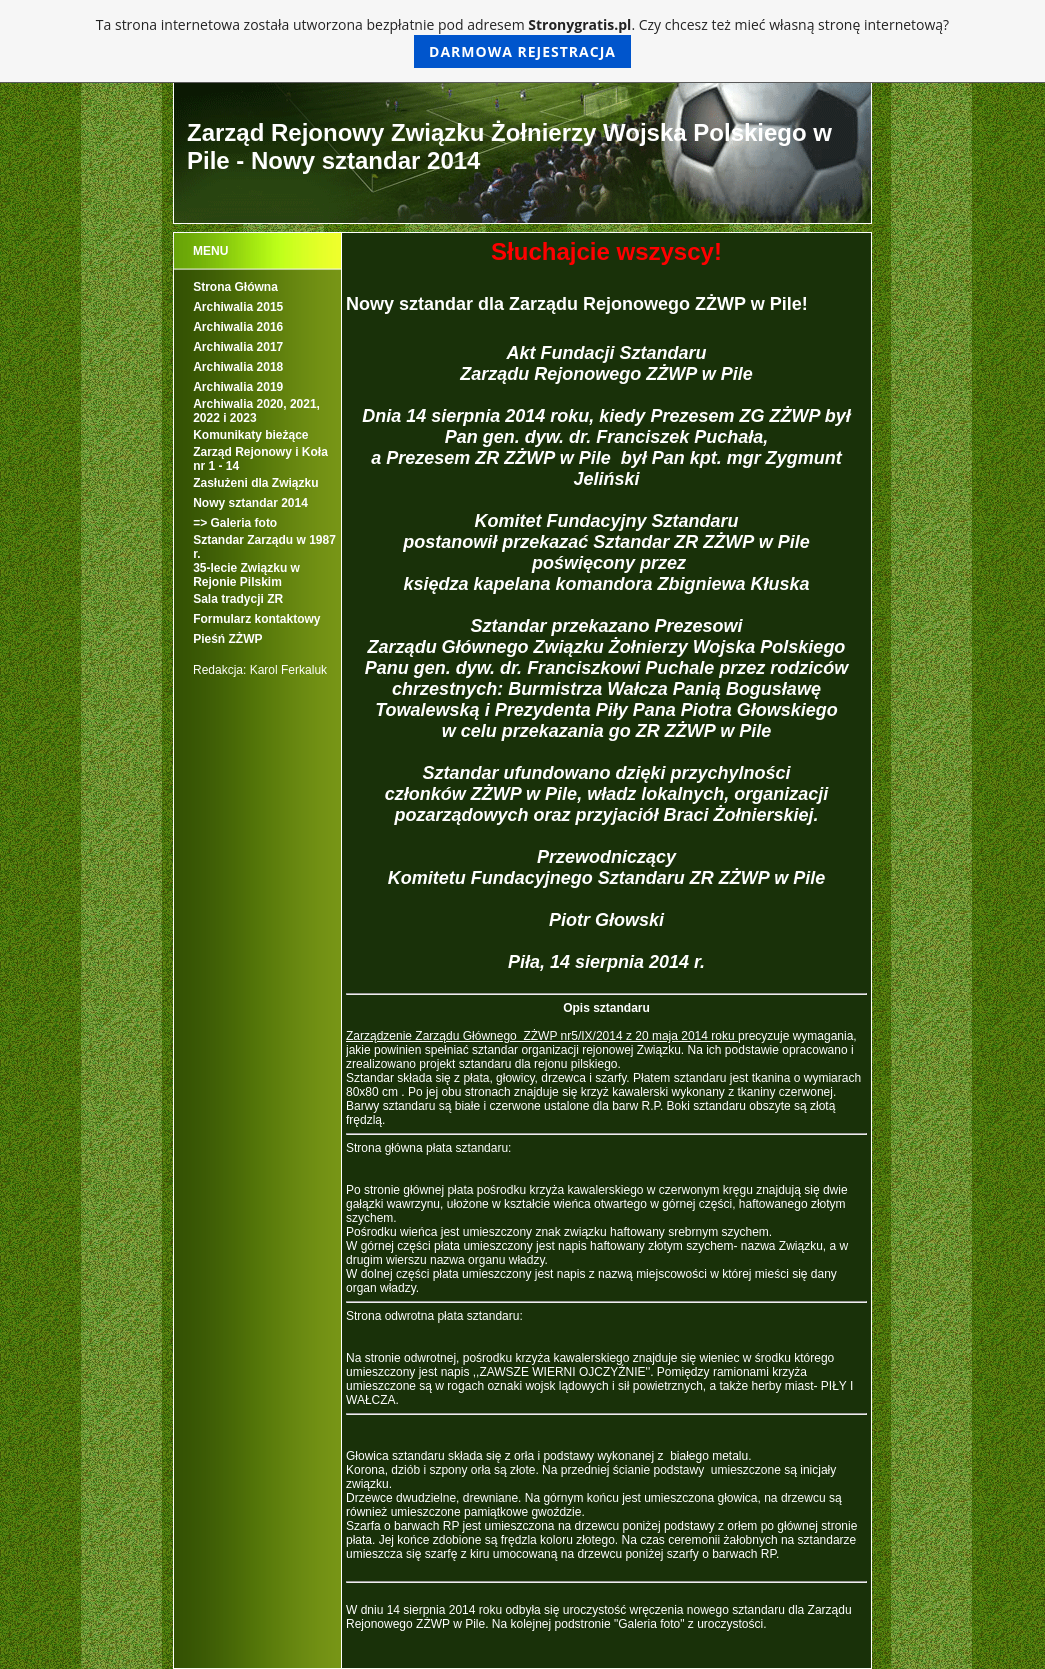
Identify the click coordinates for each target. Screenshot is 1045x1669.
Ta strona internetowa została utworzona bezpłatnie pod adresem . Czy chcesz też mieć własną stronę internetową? (522, 41)
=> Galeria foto (235, 523)
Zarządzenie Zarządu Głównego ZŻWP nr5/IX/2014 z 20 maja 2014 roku (542, 1036)
